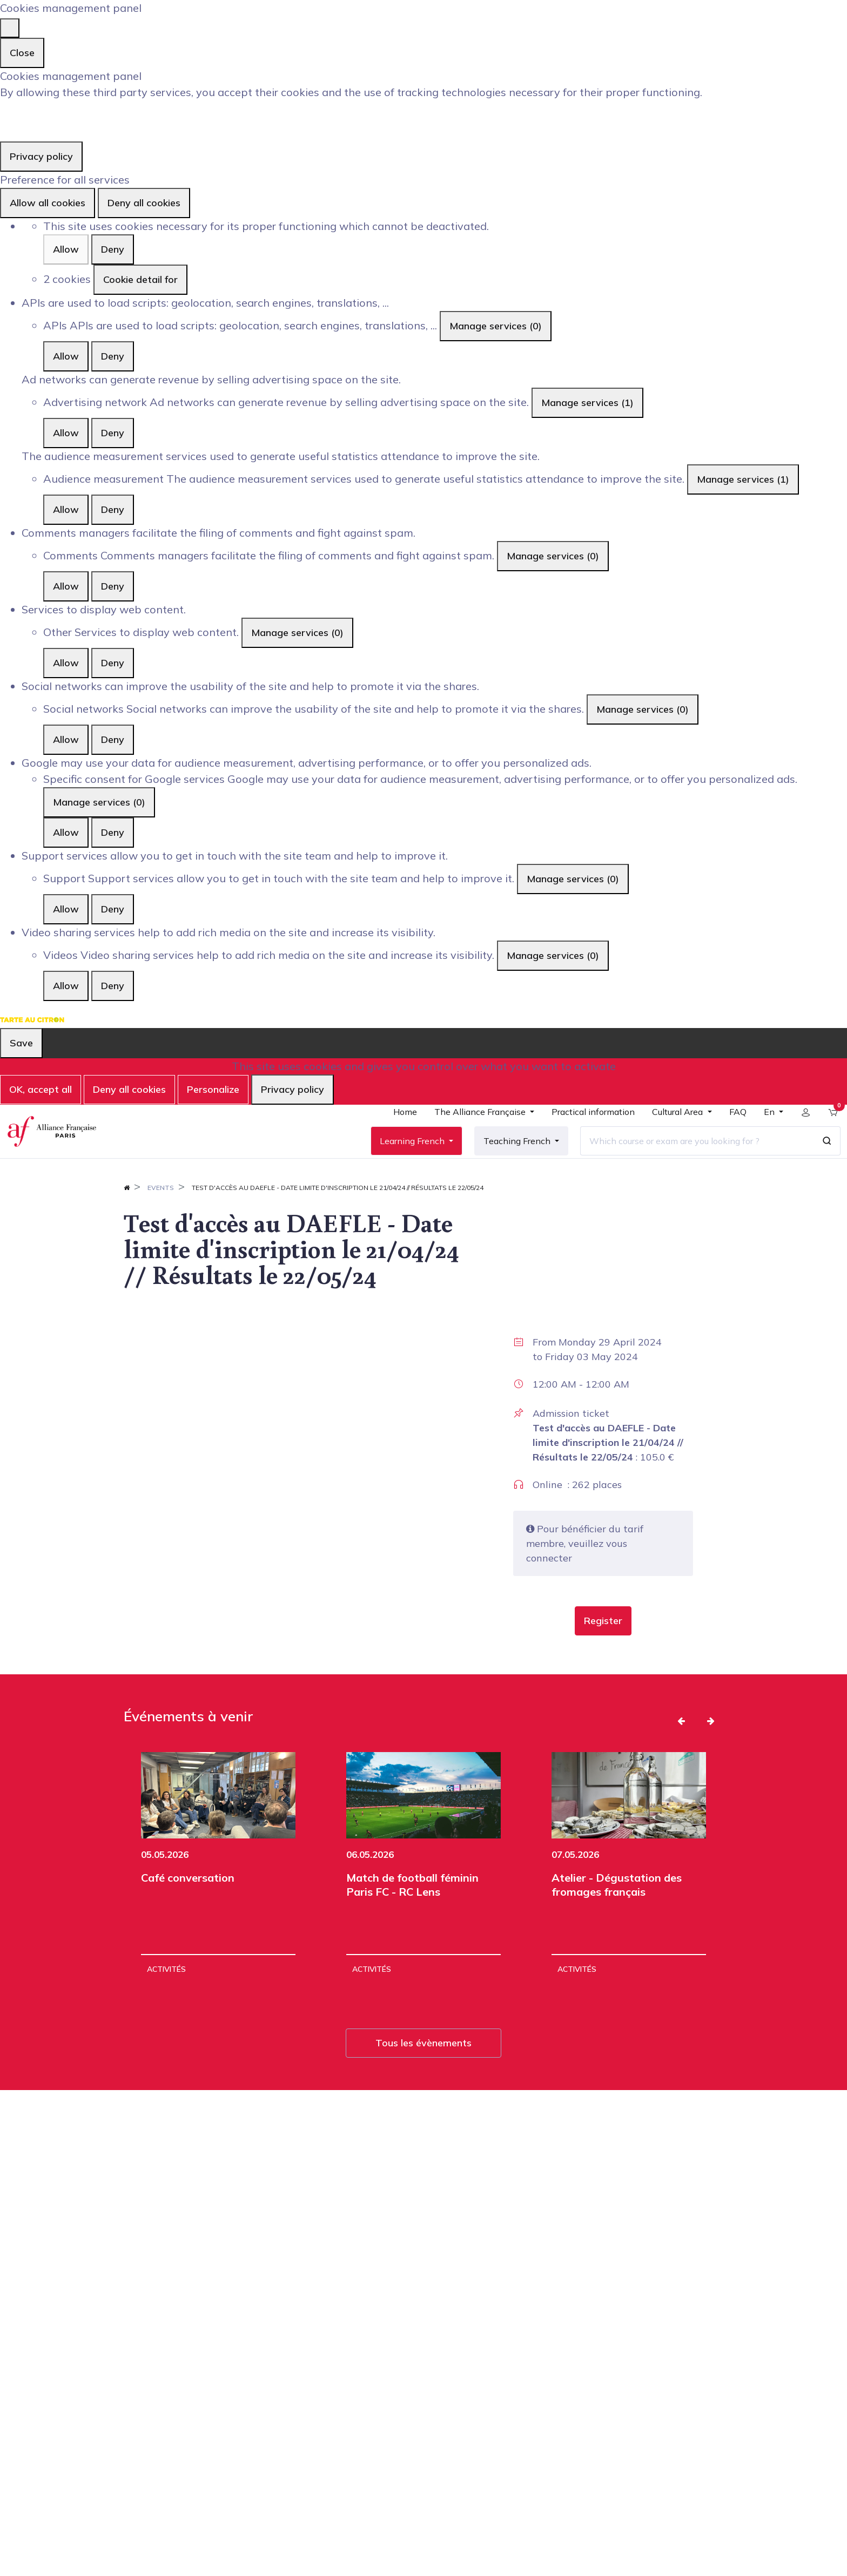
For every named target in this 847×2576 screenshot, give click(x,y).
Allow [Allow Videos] (66, 985)
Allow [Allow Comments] (66, 586)
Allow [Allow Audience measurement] (66, 509)
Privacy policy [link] (41, 156)
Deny (112, 249)
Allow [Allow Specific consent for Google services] (66, 832)
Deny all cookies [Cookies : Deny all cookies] (143, 203)
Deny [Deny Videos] (112, 985)
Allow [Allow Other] (66, 663)
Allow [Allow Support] (66, 909)
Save (21, 1043)
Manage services (495, 326)
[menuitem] (397, 1132)
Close (22, 52)
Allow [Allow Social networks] (66, 739)
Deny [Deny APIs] (112, 356)
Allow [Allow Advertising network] (66, 433)
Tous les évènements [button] (423, 2077)
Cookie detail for (140, 279)
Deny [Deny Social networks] (112, 739)
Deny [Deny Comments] (112, 586)
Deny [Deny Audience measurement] (112, 509)
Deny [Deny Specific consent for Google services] (112, 832)
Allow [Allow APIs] (66, 356)
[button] (603, 1654)
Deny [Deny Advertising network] (112, 433)
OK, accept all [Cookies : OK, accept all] (40, 1089)
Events (160, 1222)
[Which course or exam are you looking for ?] (688, 1157)
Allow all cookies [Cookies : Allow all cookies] (47, 203)
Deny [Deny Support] (112, 909)
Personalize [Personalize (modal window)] (213, 1089)
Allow (66, 249)
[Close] (9, 28)
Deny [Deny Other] (112, 663)
